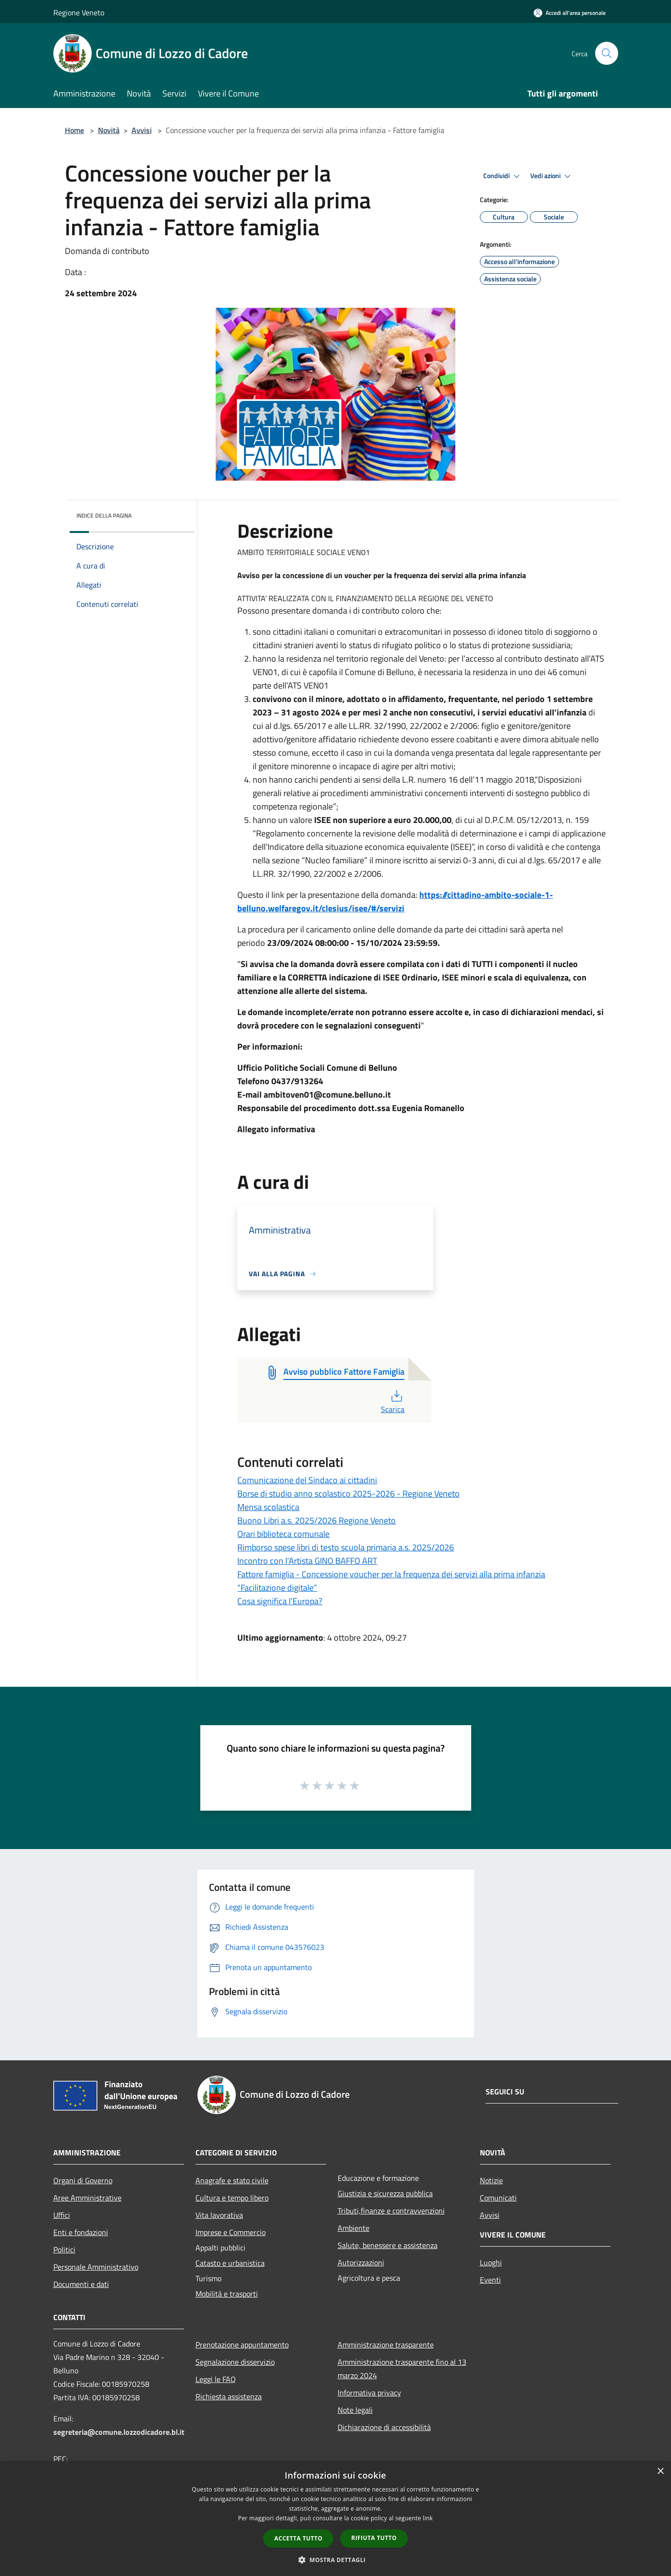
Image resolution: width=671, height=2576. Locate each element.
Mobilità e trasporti (226, 2293)
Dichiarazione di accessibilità (384, 2427)
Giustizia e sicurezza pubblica (385, 2193)
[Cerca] (606, 53)
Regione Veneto (78, 12)
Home (74, 130)
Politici (64, 2249)
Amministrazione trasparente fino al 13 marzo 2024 (402, 2368)
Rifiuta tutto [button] (374, 2538)
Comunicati (498, 2197)
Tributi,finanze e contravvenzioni (391, 2210)
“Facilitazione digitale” (277, 1587)
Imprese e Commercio (230, 2232)
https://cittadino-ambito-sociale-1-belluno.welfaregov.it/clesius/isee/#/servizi (395, 901)
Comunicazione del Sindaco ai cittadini (307, 1480)
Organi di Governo (82, 2180)
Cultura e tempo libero (231, 2197)
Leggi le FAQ (215, 2379)
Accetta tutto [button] (298, 2538)
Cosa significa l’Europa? (279, 1601)
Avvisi (142, 130)
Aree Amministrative (87, 2197)
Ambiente (353, 2228)
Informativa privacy (369, 2392)
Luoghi (491, 2262)
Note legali (355, 2410)
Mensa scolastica (268, 1506)
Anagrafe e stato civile (231, 2180)
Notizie (491, 2180)
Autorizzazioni (361, 2262)
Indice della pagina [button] (104, 515)
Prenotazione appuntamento (242, 2344)
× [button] (660, 2471)
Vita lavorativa (219, 2215)
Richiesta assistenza (228, 2396)
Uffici (61, 2215)
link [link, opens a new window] (428, 2518)
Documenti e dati (81, 2284)
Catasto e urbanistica (230, 2263)
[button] (335, 2559)
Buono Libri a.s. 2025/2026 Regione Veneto (316, 1520)
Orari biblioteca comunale (283, 1533)
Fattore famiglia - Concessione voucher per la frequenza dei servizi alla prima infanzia (391, 1574)
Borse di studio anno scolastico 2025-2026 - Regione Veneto (348, 1493)
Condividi (503, 176)
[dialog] (335, 2518)
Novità (109, 130)
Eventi (490, 2280)
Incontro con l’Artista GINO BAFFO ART (307, 1560)
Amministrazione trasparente (386, 2344)
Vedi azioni (551, 176)
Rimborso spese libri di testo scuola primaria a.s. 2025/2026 (345, 1547)
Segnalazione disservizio (235, 2362)
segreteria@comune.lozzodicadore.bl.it (118, 2432)
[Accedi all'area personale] (569, 12)
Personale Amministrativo (95, 2267)
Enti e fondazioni (80, 2232)
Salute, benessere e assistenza (388, 2245)
